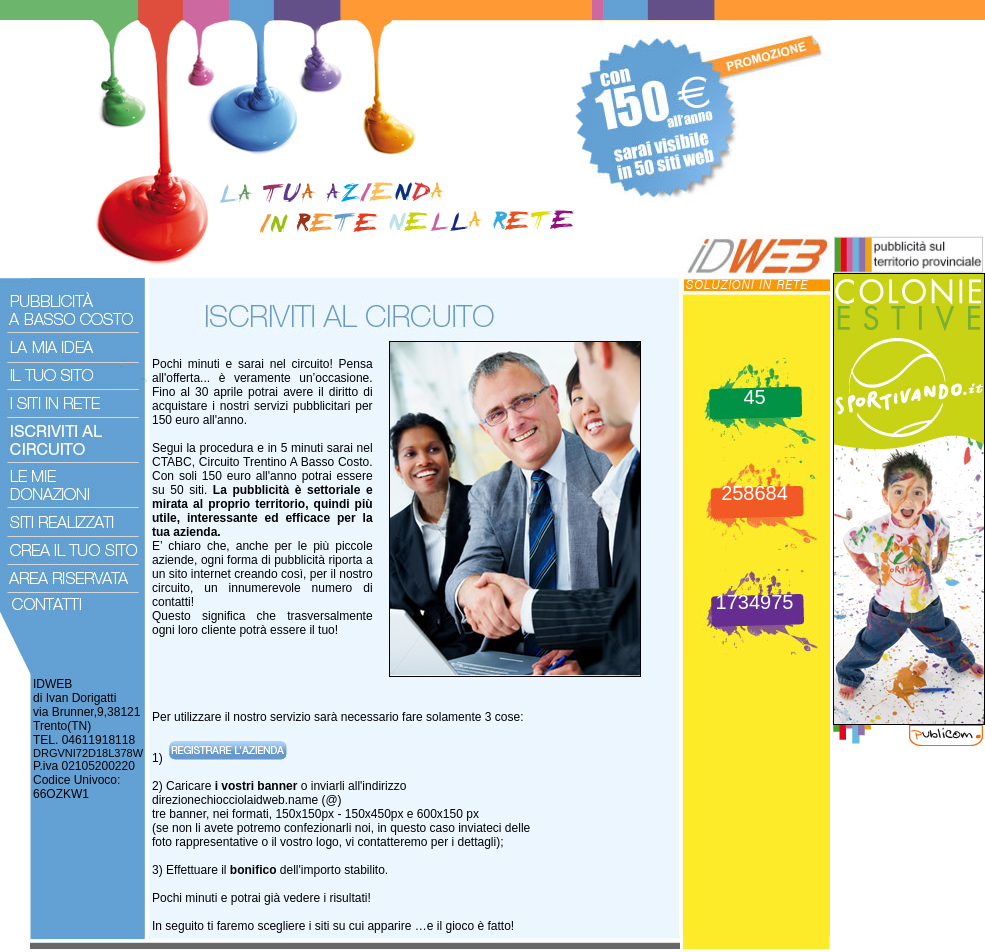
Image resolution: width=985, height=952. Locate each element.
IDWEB (52, 684)
